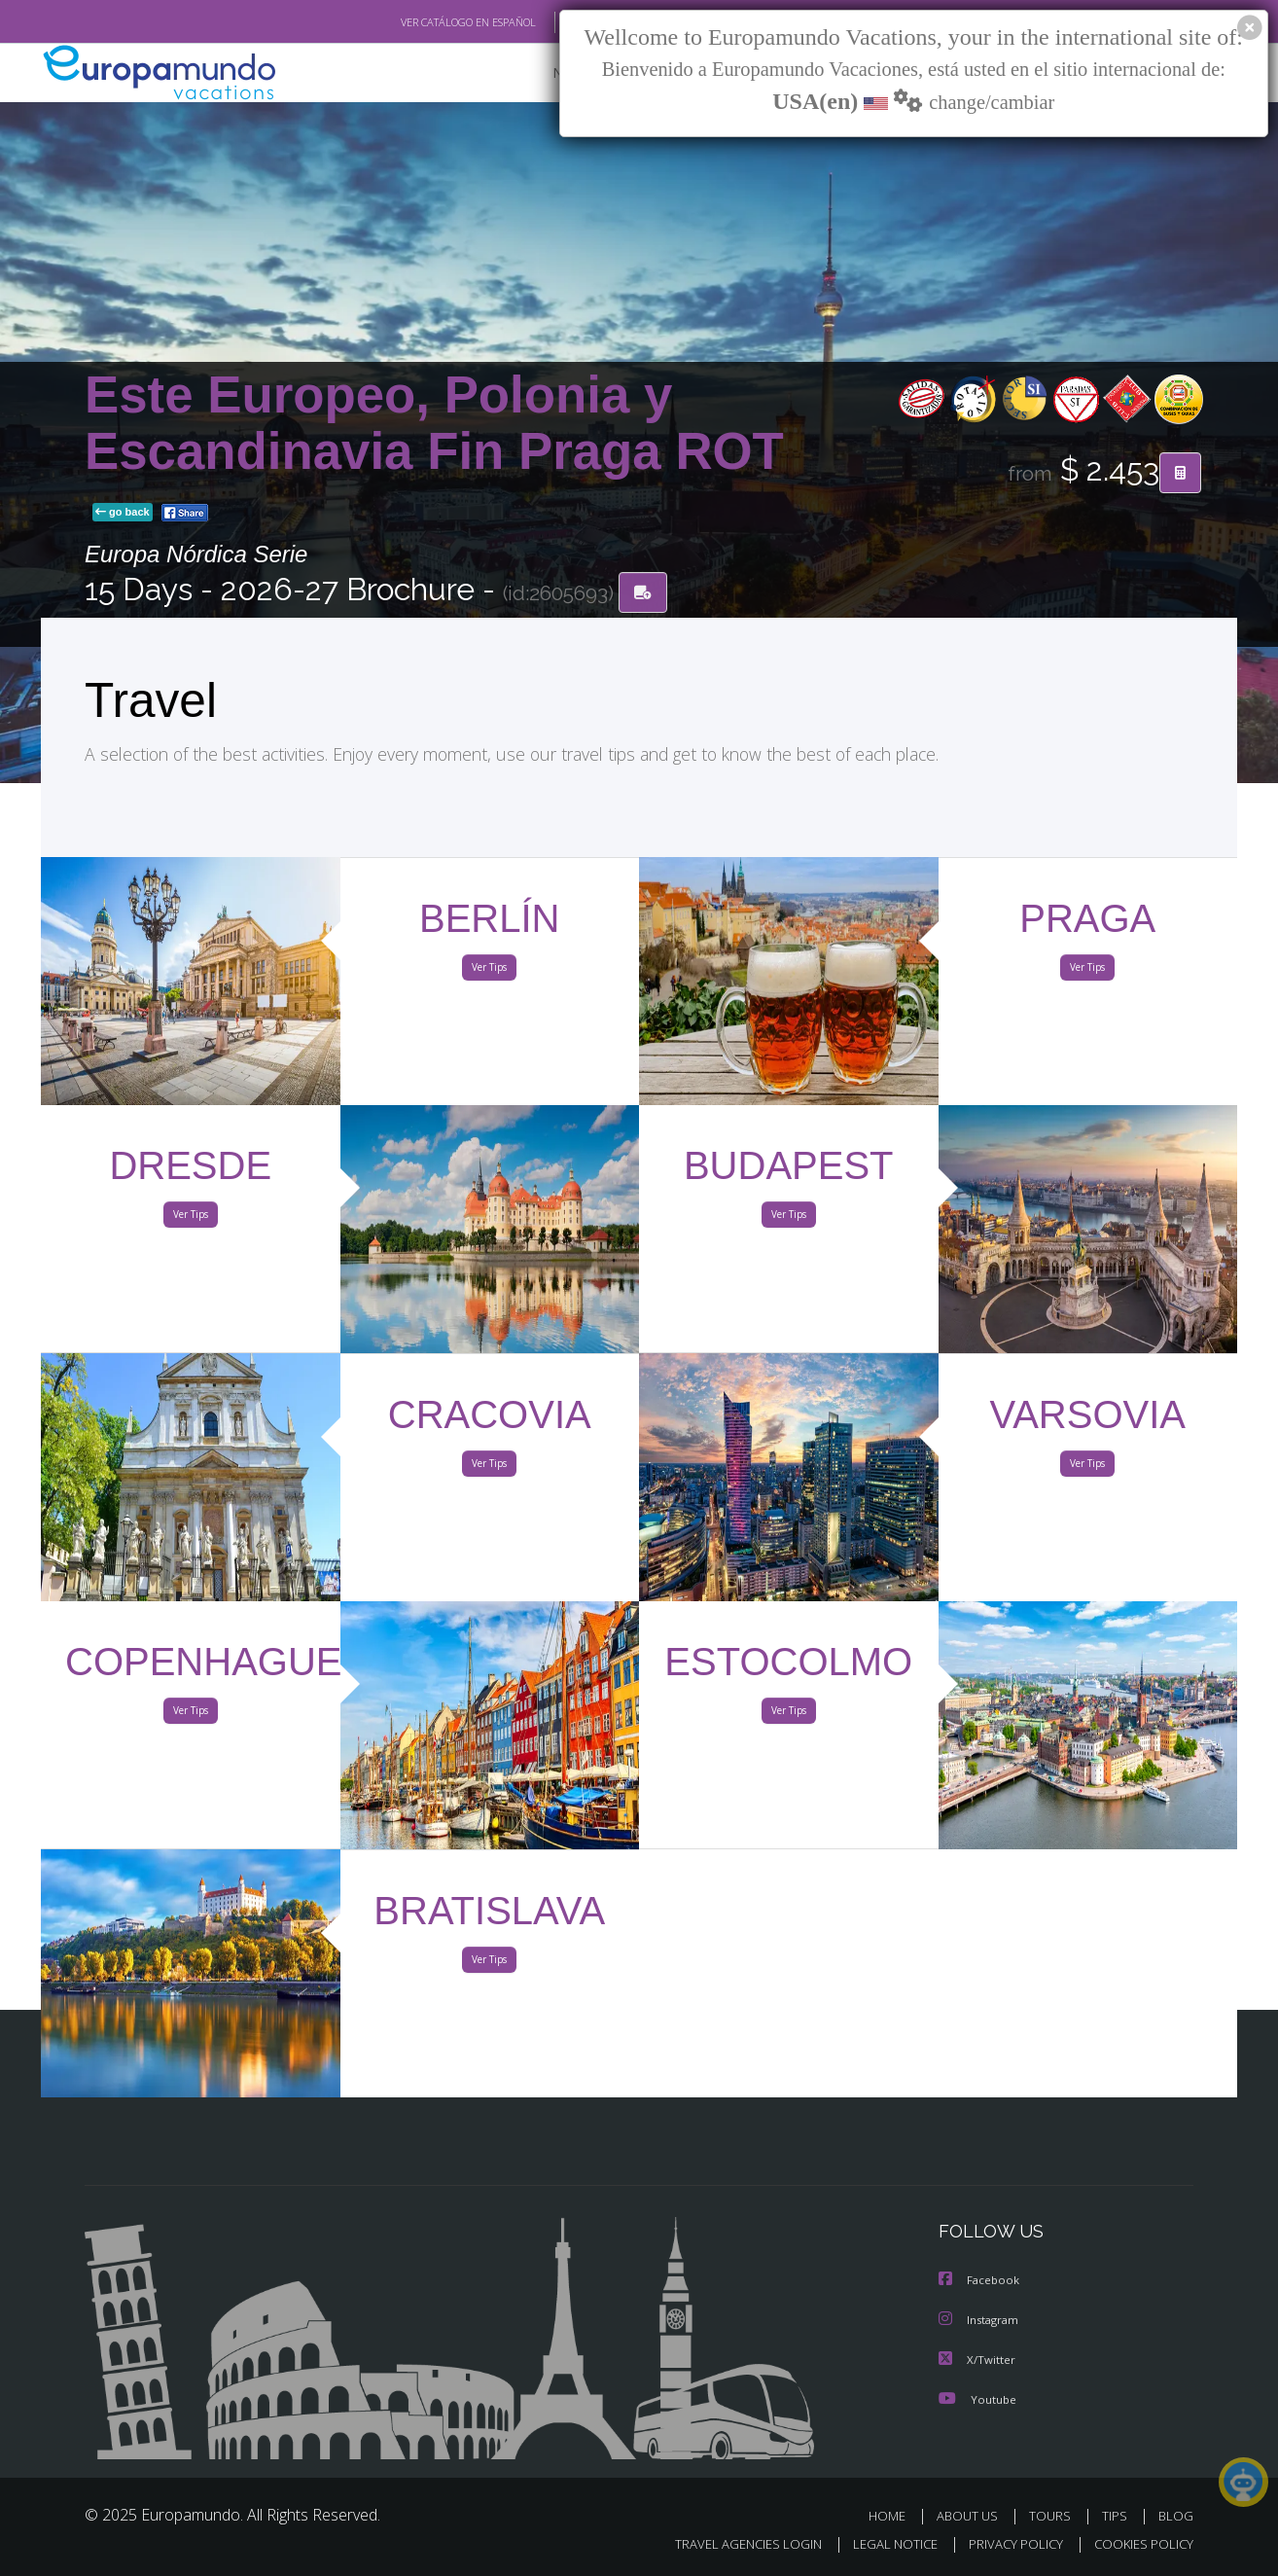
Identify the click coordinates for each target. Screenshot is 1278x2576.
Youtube (977, 2398)
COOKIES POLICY (1139, 2543)
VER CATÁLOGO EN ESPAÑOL (423, 22)
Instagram (981, 2320)
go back (122, 513)
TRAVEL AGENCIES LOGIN (730, 2543)
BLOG (1175, 2515)
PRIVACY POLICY (1007, 2543)
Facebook (980, 2281)
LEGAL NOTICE (882, 2543)
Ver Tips (489, 971)
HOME (894, 2515)
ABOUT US (973, 2515)
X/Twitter (977, 2359)
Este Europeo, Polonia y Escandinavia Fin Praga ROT (434, 424)
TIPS (1117, 2515)
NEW (548, 73)
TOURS (1054, 2515)
